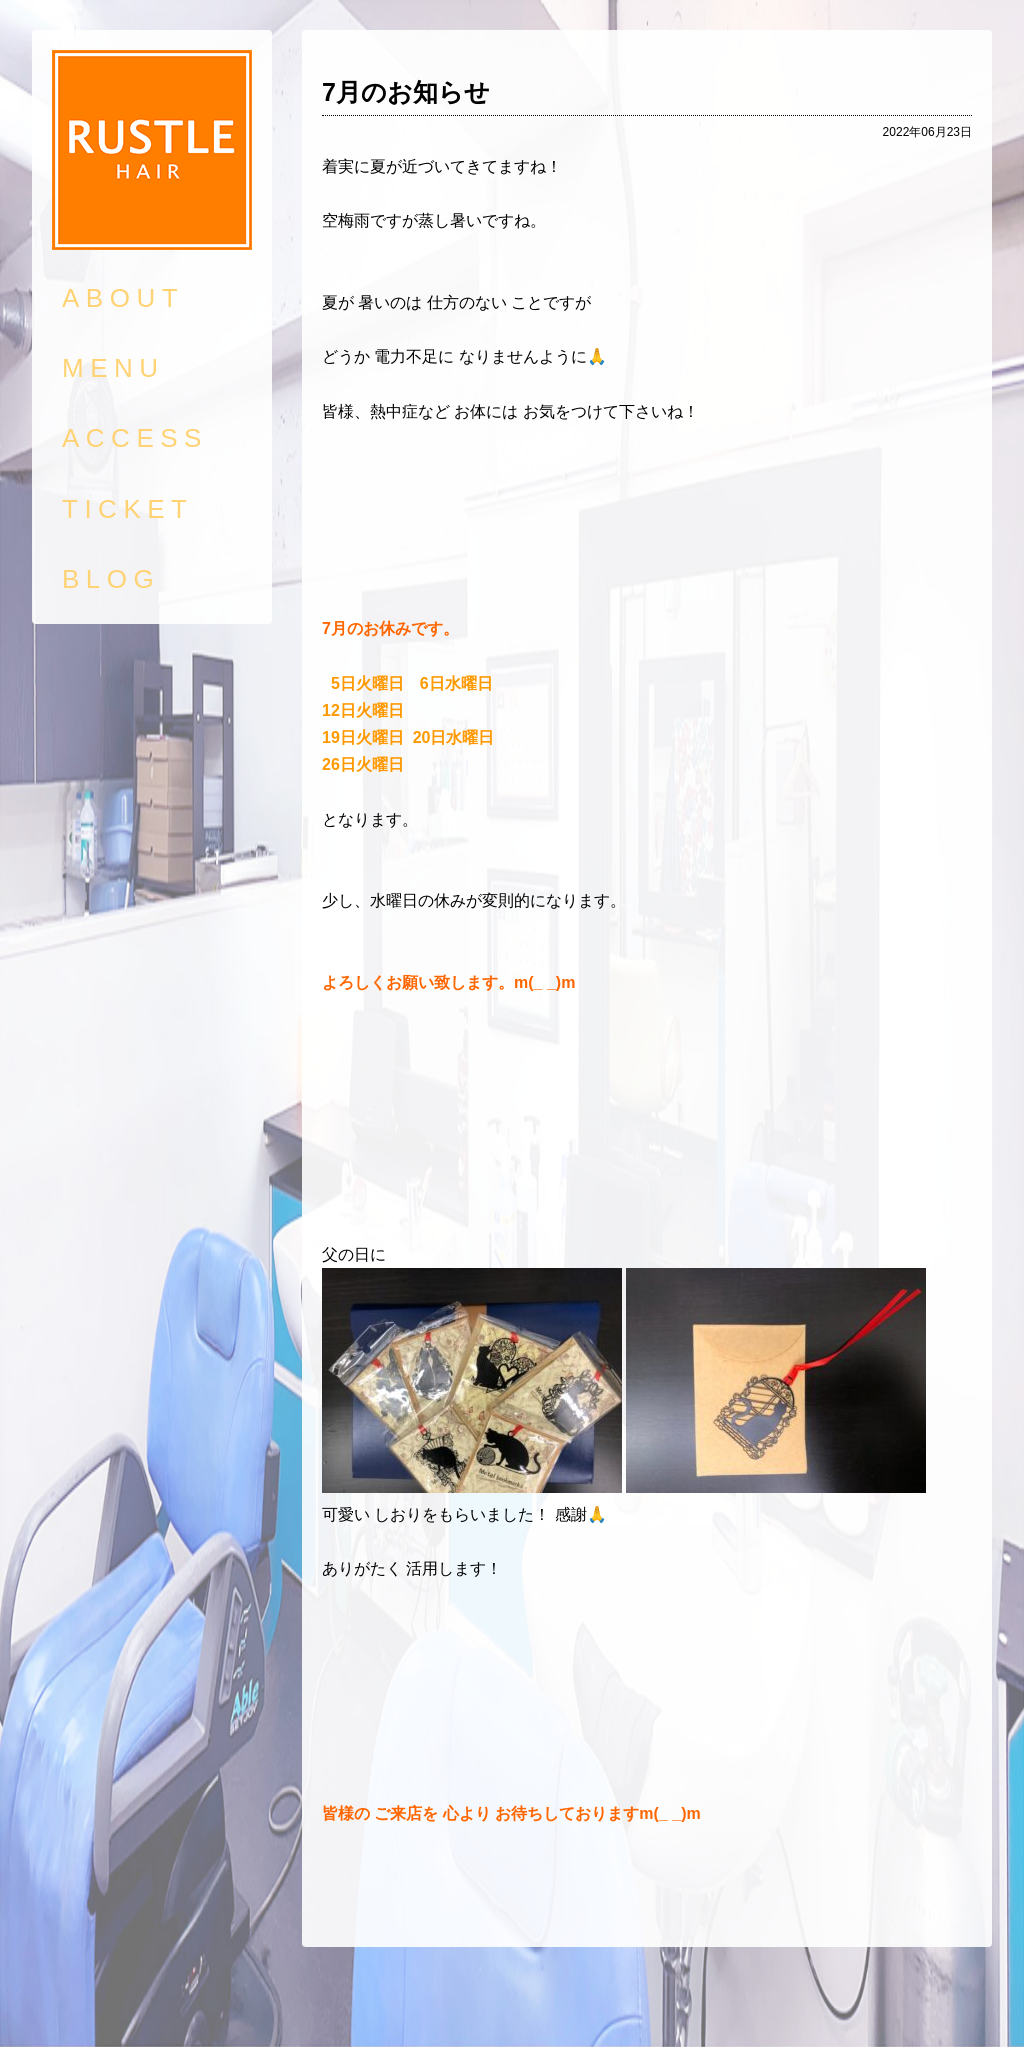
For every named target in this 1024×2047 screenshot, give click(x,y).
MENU (113, 368)
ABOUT (123, 298)
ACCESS (135, 438)
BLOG (111, 579)
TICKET (127, 509)
